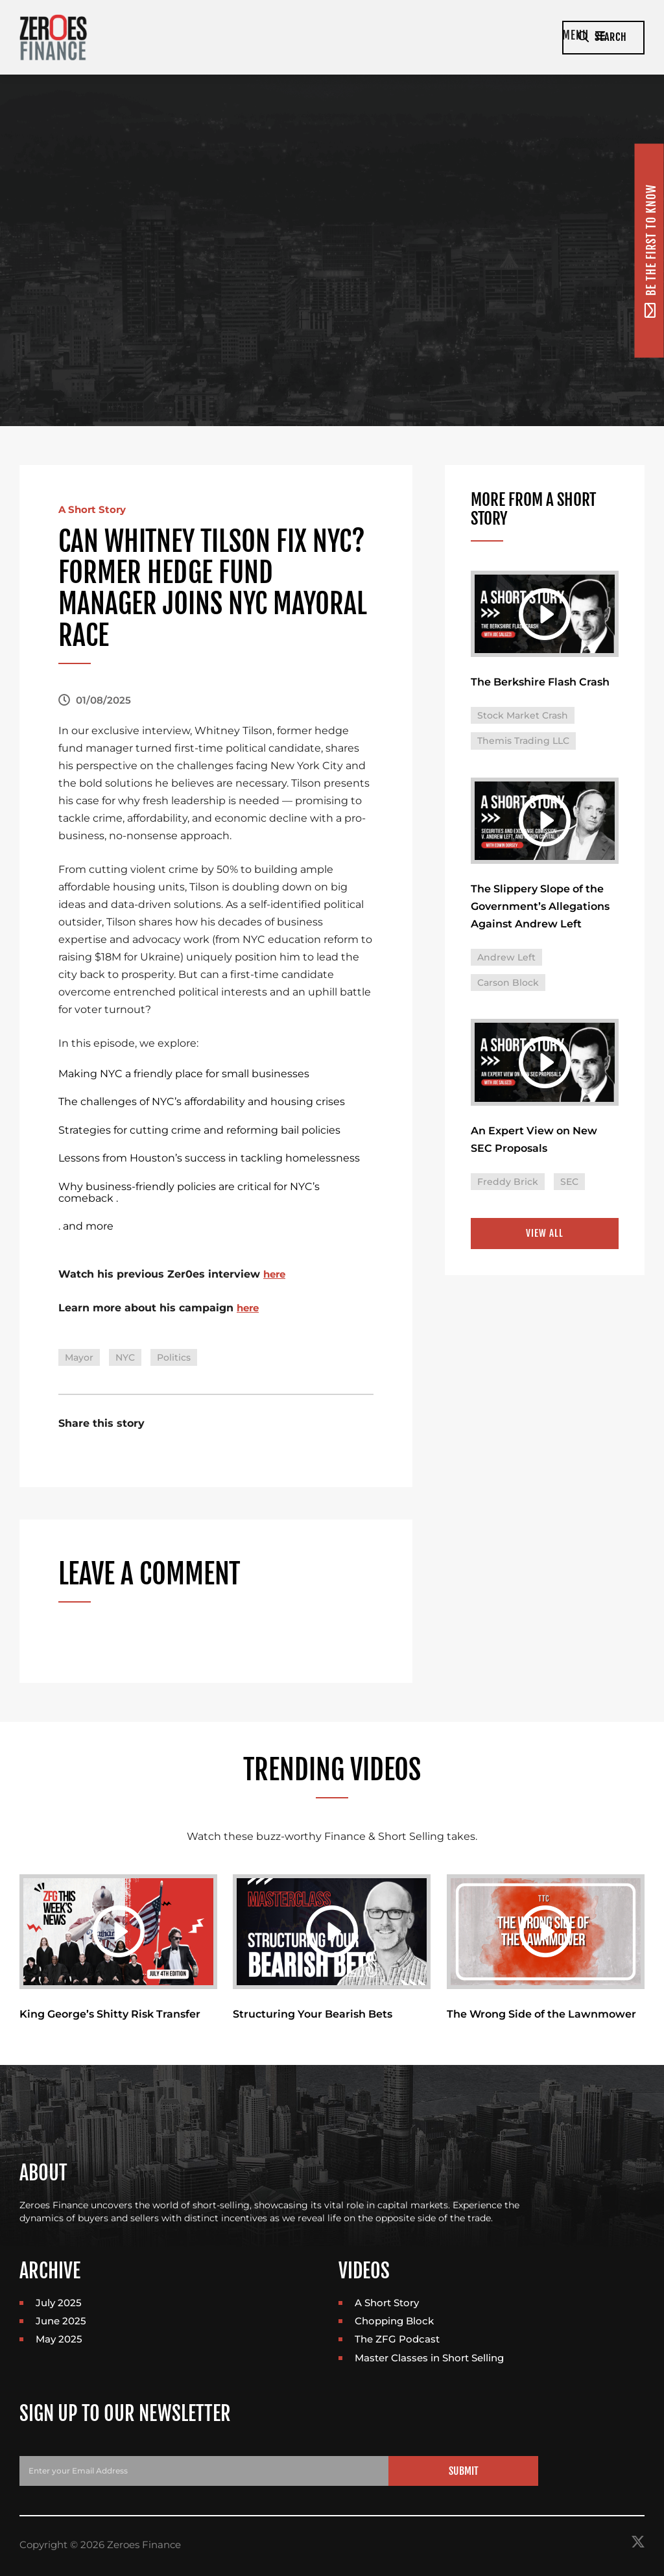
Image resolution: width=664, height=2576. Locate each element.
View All (544, 1236)
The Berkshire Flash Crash (540, 683)
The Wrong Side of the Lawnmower (541, 2015)
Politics (174, 1357)
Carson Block (508, 985)
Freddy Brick (507, 1185)
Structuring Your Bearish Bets (312, 2015)
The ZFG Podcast (397, 2340)
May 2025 (59, 2340)
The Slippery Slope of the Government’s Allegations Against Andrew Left (540, 909)
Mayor (79, 1357)
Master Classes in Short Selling (429, 2359)
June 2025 (61, 2322)
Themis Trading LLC (523, 742)
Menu (522, 37)
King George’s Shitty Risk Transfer (109, 2015)
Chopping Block (394, 2322)
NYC (125, 1357)
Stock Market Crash (522, 716)
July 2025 (59, 2303)
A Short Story (94, 509)
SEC (569, 1185)
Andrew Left (506, 960)
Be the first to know (650, 250)
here (275, 1274)
